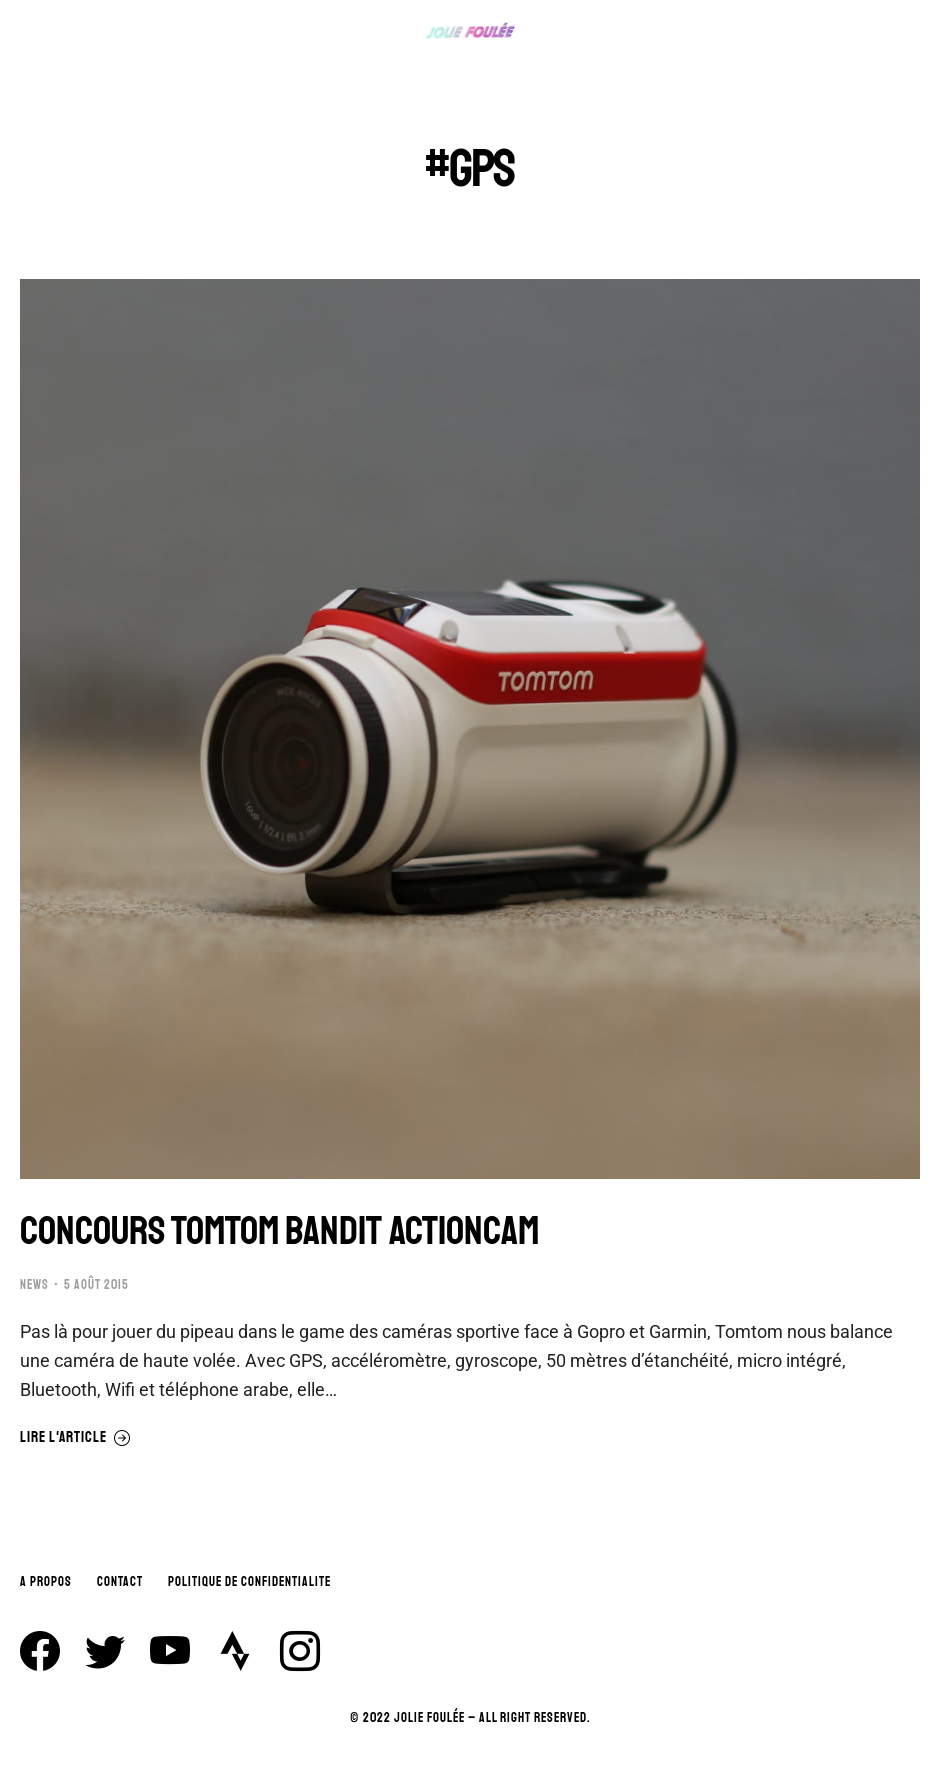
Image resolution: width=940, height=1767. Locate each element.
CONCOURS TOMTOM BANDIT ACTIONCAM (279, 1231)
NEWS (34, 1285)
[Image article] (470, 729)
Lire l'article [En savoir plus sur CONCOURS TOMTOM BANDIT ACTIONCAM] (75, 1438)
